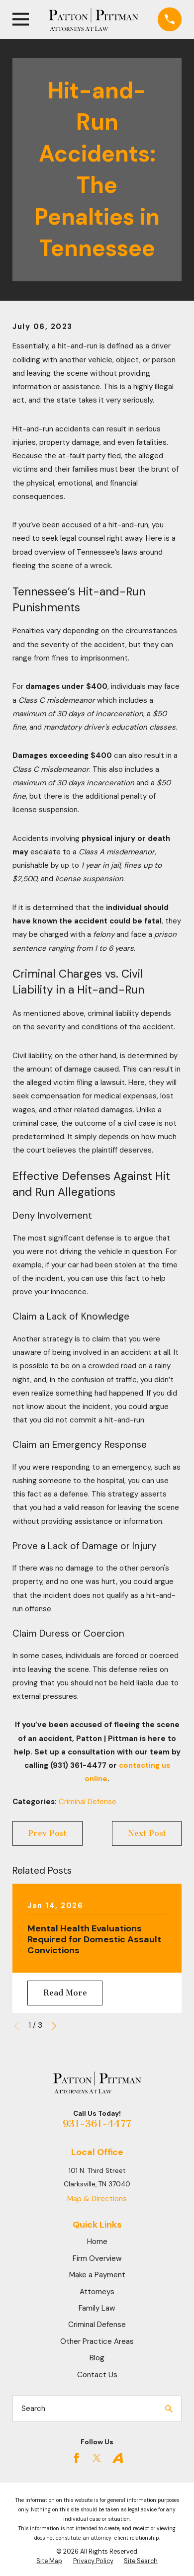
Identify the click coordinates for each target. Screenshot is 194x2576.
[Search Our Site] (169, 2408)
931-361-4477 (97, 2124)
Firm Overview (97, 2258)
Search (33, 2408)
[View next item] (54, 2026)
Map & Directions (97, 2199)
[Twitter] (97, 2458)
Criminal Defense (87, 1802)
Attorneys (97, 2292)
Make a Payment (97, 2275)
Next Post (147, 1833)
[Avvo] (117, 2458)
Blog (97, 2358)
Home (97, 2241)
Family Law (97, 2308)
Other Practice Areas (97, 2341)
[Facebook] (76, 2458)
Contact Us (97, 2375)
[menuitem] (49, 2561)
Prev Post (47, 1833)
